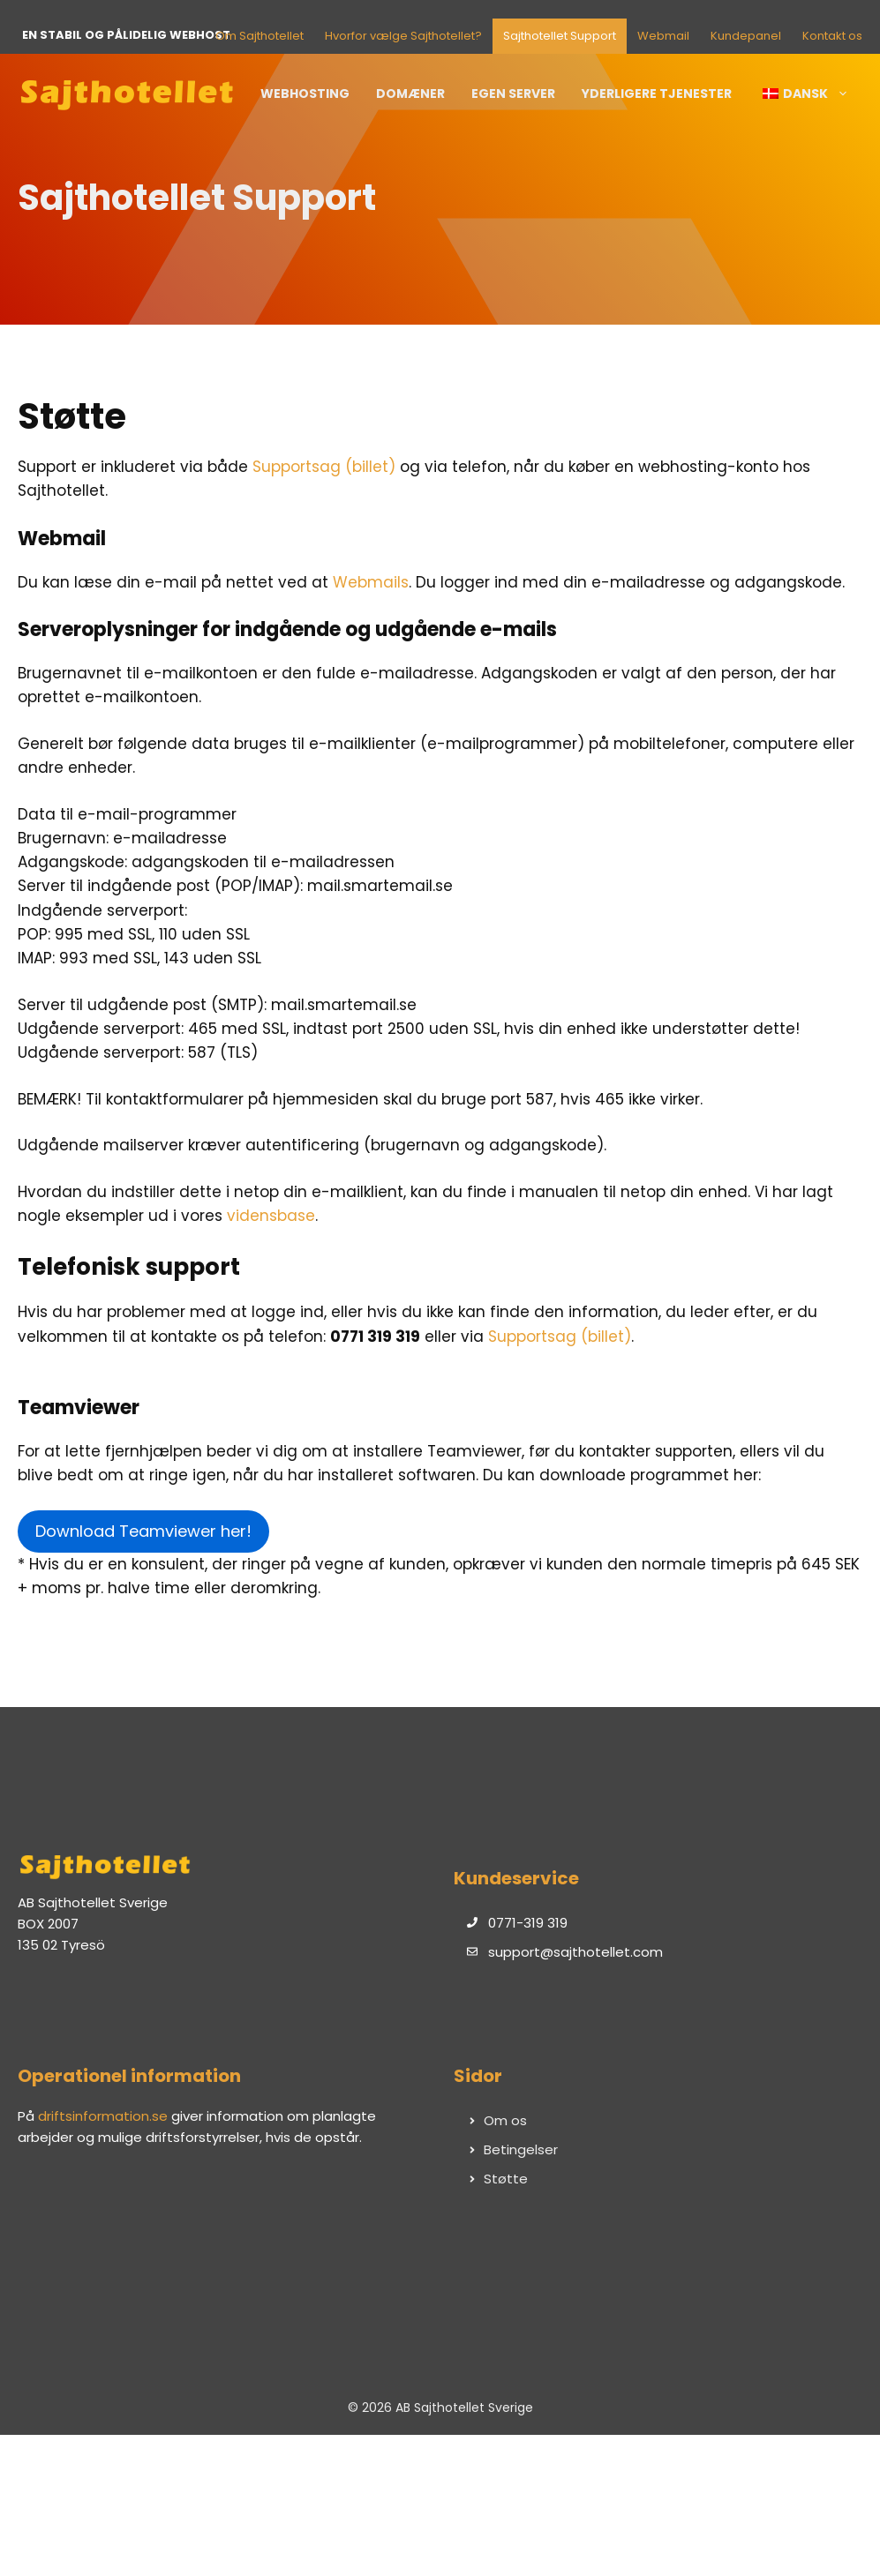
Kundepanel (746, 35)
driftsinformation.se (103, 2116)
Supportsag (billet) (323, 466)
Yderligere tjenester (657, 93)
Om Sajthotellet (259, 35)
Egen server (513, 93)
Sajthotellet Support (559, 35)
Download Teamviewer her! (143, 1531)
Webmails (371, 582)
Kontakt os (832, 35)
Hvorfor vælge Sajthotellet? (403, 35)
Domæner (410, 93)
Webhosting (305, 93)
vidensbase (271, 1215)
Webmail (663, 35)
